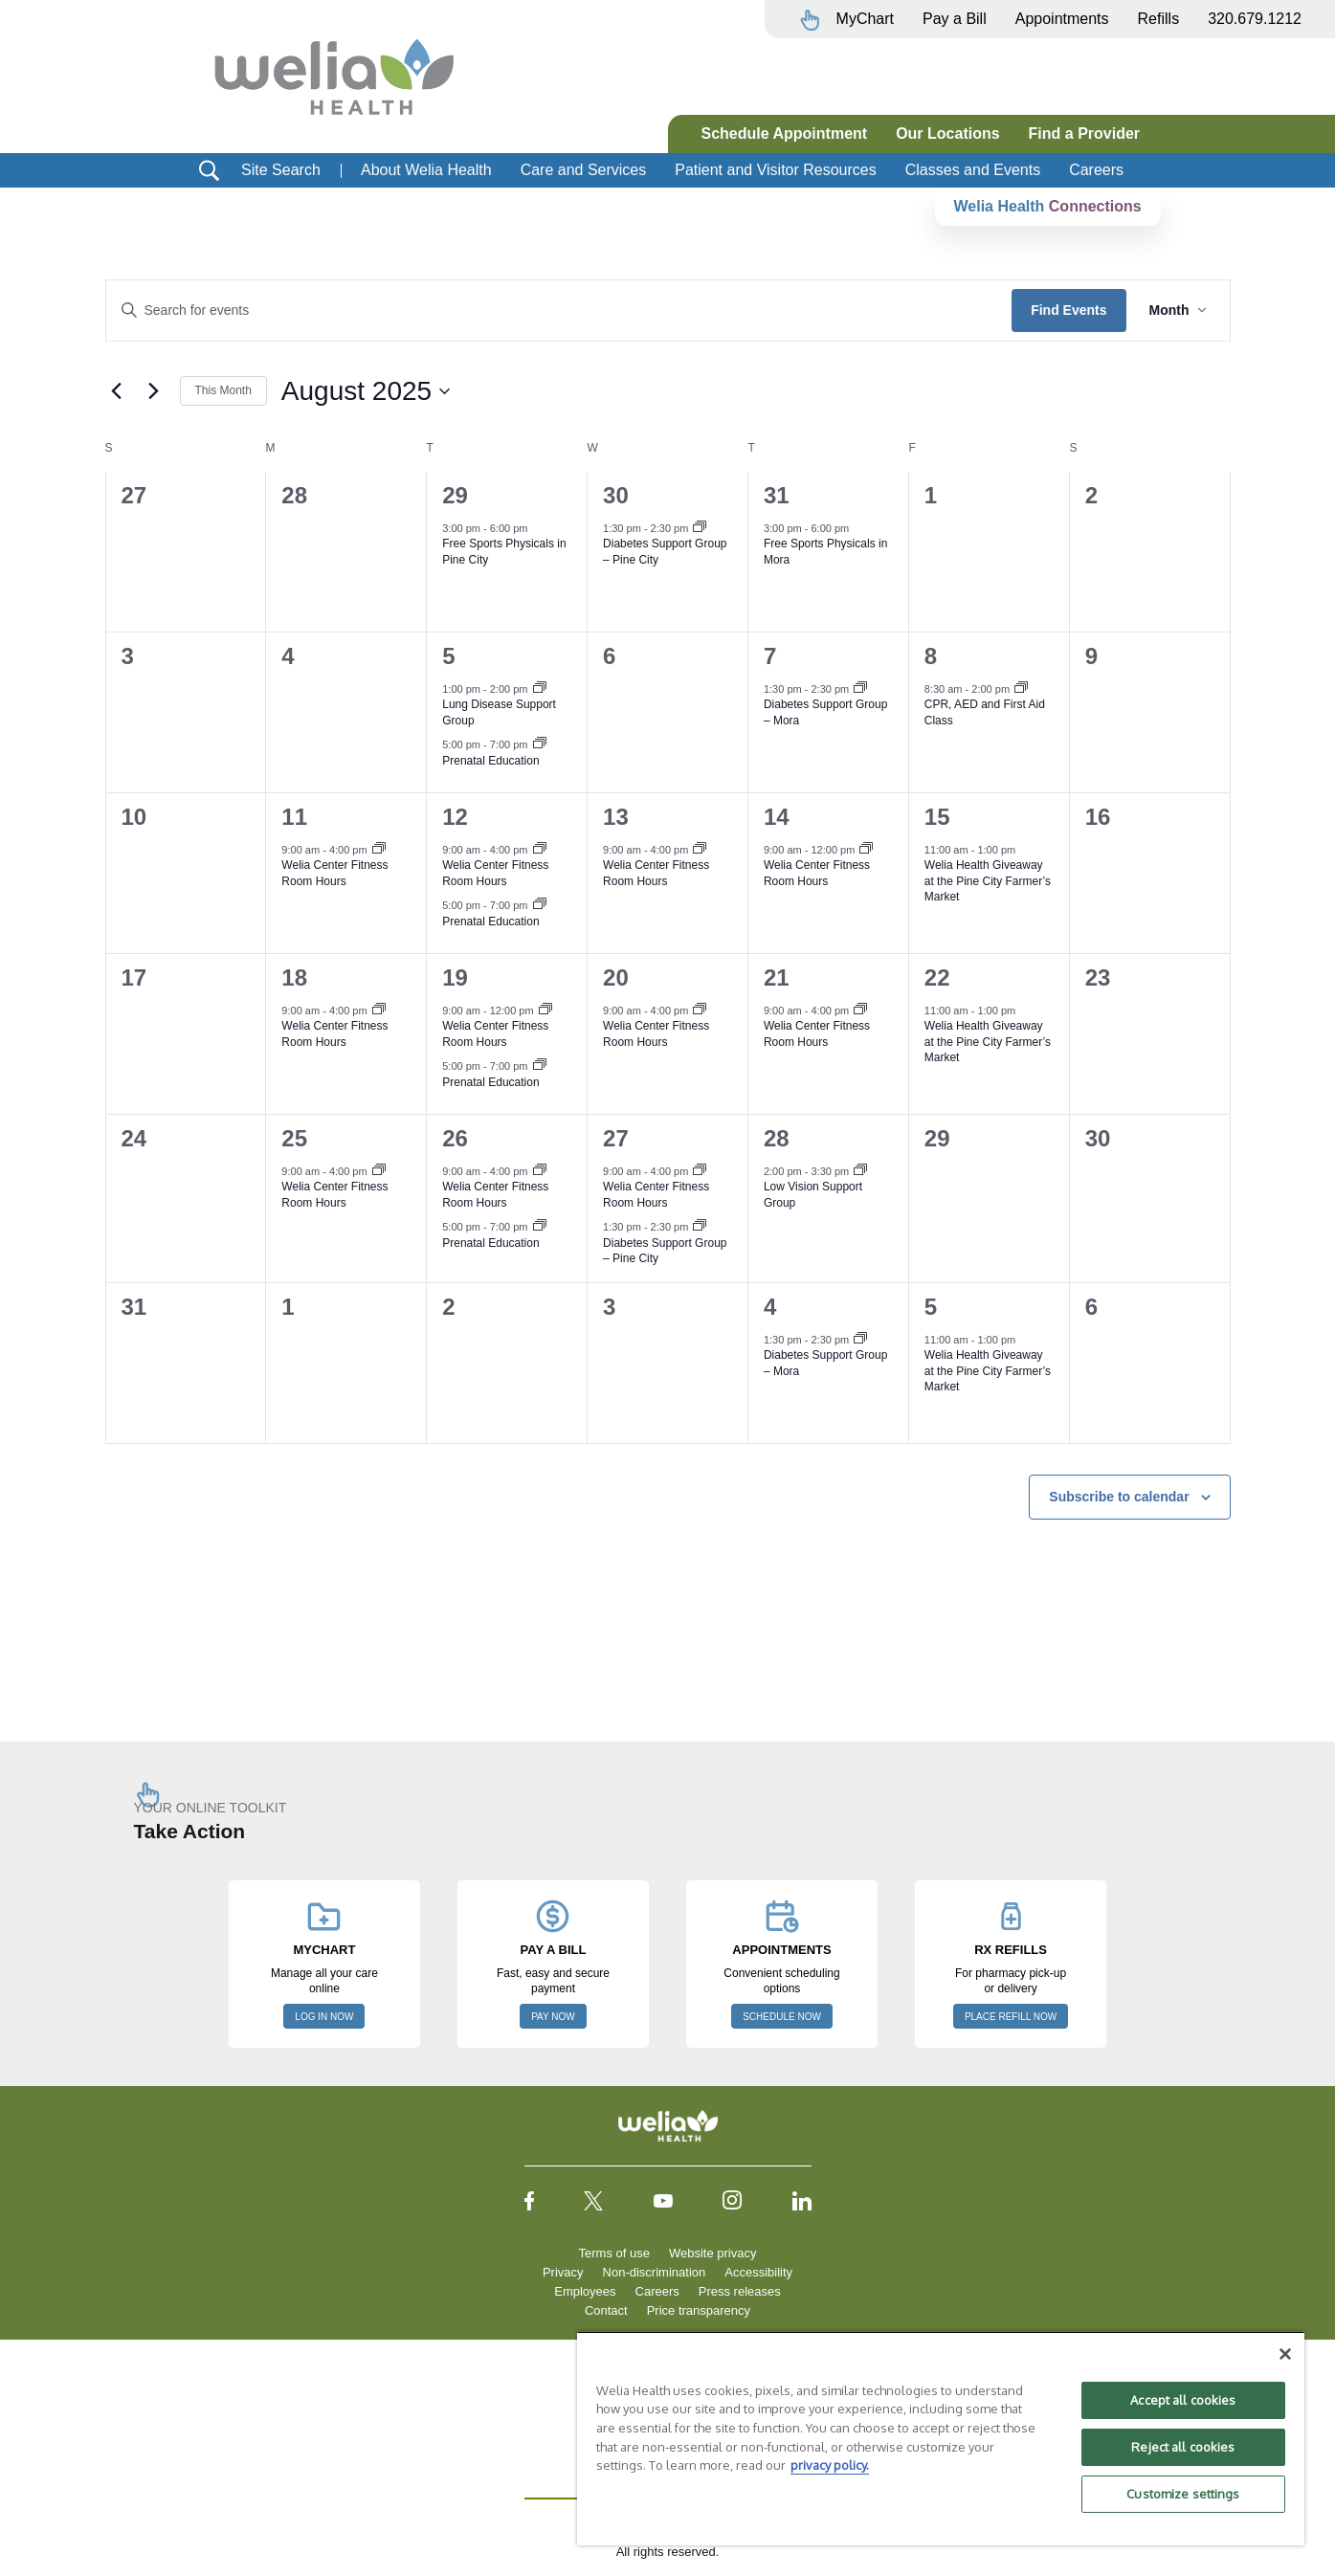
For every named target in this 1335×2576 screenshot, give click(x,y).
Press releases (740, 2291)
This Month (223, 390)
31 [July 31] (777, 495)
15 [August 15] (937, 817)
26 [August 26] (455, 1138)
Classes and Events (972, 170)
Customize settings (1182, 2493)
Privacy (563, 2272)
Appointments (1062, 19)
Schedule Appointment (784, 133)
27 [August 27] (616, 1138)
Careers (1096, 170)
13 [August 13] (616, 817)
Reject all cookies (1183, 2446)
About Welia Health (426, 170)
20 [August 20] (616, 977)
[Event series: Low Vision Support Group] (860, 1171)
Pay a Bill (955, 19)
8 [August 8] (930, 656)
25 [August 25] (294, 1138)
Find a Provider (1084, 133)
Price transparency (698, 2310)
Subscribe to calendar (1119, 1496)
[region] (940, 2438)
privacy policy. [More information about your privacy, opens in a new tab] (829, 2465)
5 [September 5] (930, 1307)
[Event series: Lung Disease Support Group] (539, 689)
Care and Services (584, 170)
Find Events (1068, 310)
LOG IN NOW (324, 2016)
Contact (606, 2310)
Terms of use (614, 2253)
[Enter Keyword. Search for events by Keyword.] (559, 310)
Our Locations (947, 133)
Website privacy (713, 2253)
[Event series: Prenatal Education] (539, 744)
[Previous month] (116, 391)
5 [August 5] (448, 656)
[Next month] (154, 391)
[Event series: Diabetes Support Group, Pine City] (699, 528)
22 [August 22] (937, 977)
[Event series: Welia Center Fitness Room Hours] (379, 849)
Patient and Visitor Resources (775, 170)
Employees (584, 2291)
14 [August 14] (777, 817)
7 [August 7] (770, 656)
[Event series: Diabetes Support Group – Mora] (860, 689)
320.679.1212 (1255, 19)
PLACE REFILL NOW (1011, 2016)
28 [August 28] (777, 1138)
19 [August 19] (455, 977)
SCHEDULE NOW (782, 2016)
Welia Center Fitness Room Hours (334, 873)
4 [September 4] (770, 1307)
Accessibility (758, 2272)
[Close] (1285, 2354)
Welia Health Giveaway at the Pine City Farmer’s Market (987, 880)
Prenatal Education (490, 760)
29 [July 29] (455, 495)
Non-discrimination (654, 2272)
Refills (1159, 19)
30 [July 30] (616, 495)
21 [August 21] (777, 977)
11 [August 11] (294, 817)
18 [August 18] (294, 977)
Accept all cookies (1182, 2400)
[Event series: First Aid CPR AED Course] (1021, 689)
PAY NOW (553, 2016)
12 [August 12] (455, 817)
